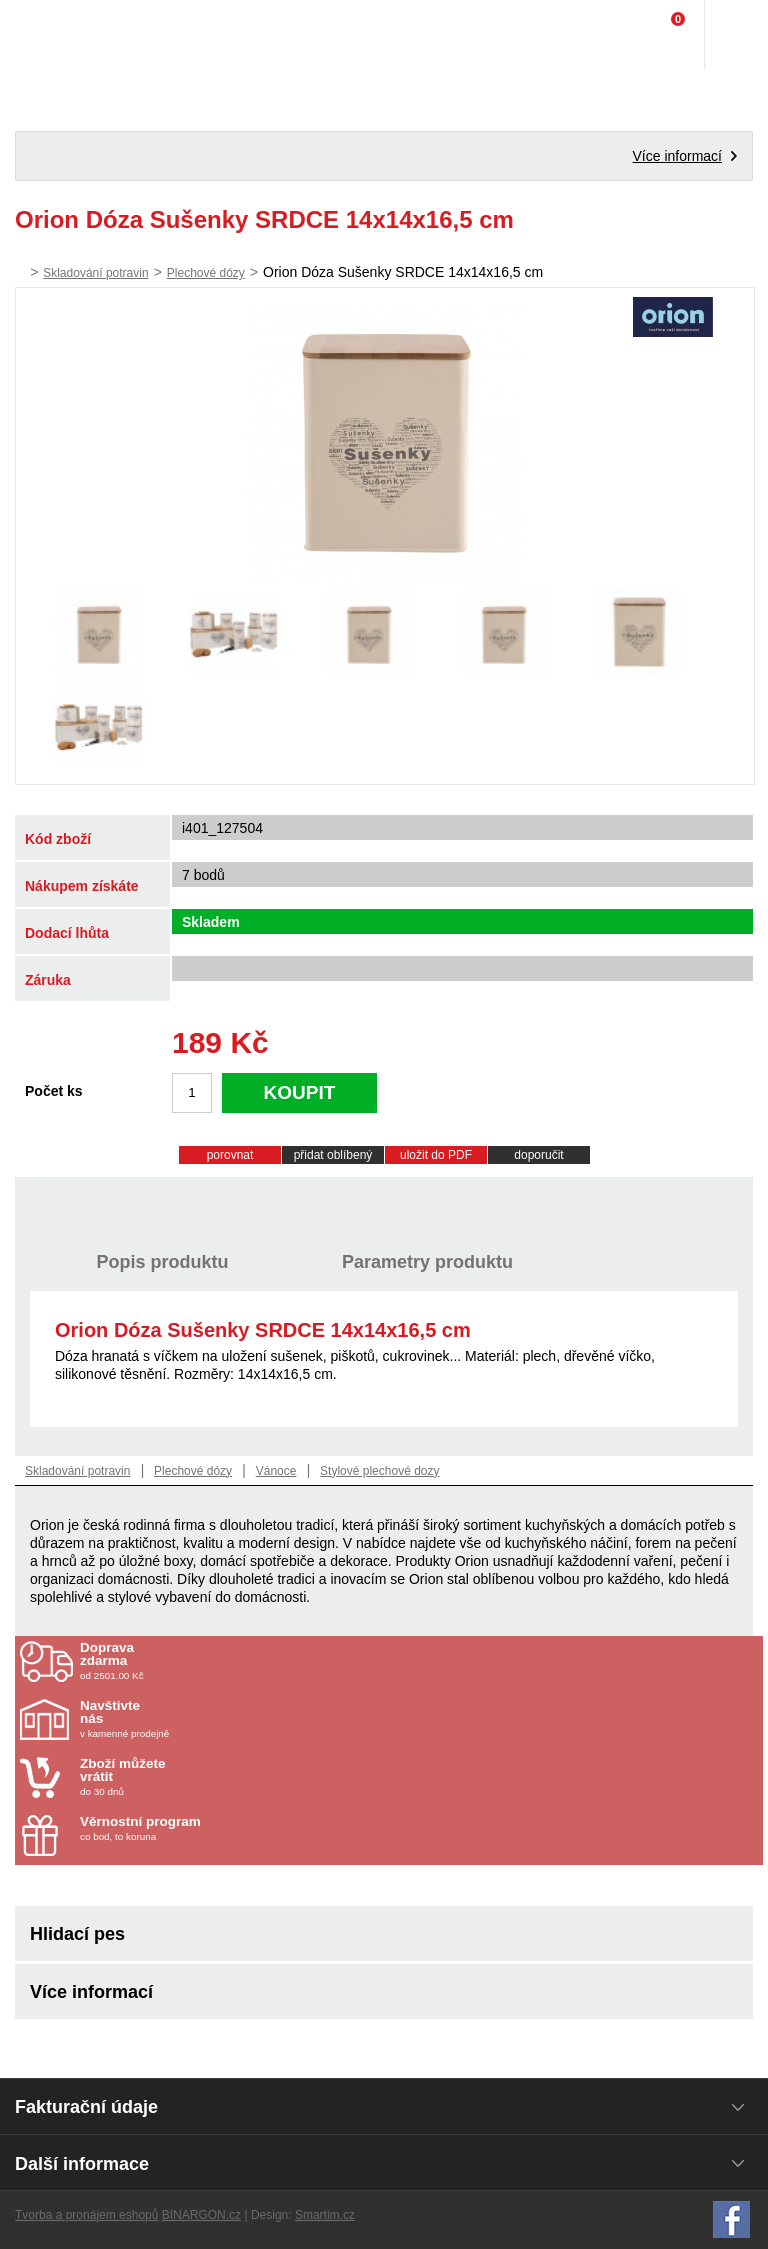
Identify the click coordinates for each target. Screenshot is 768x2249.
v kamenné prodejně (197, 1719)
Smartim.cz (325, 2215)
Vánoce (276, 1471)
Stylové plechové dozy (379, 1471)
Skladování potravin (95, 273)
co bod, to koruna (197, 1828)
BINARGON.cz (201, 2215)
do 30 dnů (197, 1777)
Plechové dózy (206, 273)
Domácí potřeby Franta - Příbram (56, 35)
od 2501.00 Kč (419, 1661)
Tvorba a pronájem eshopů (86, 2215)
